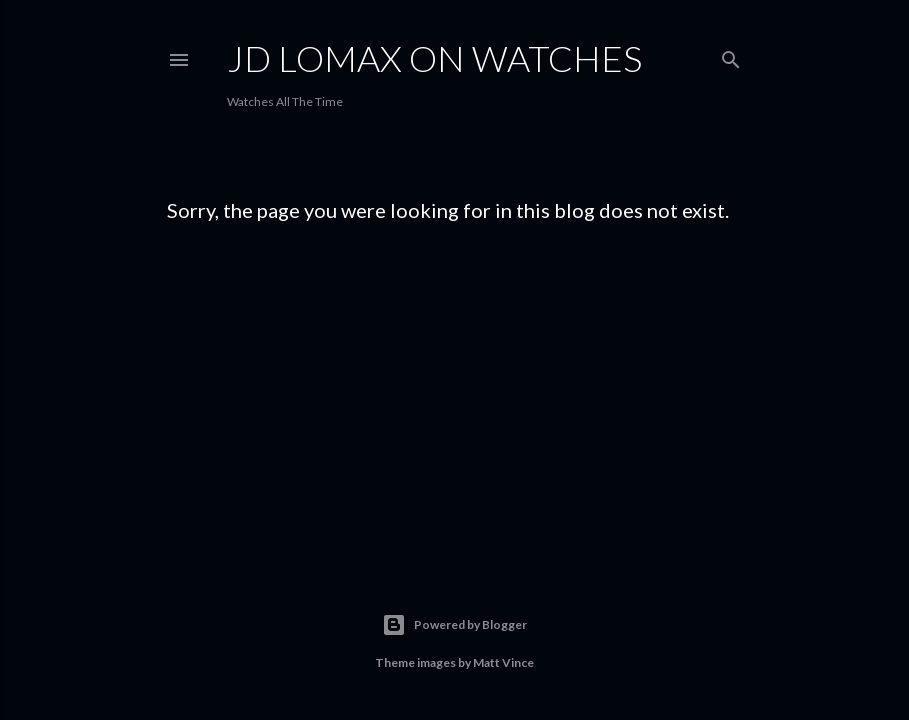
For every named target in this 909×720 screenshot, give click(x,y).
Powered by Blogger (454, 625)
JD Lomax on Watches (434, 58)
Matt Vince (503, 662)
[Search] (731, 55)
